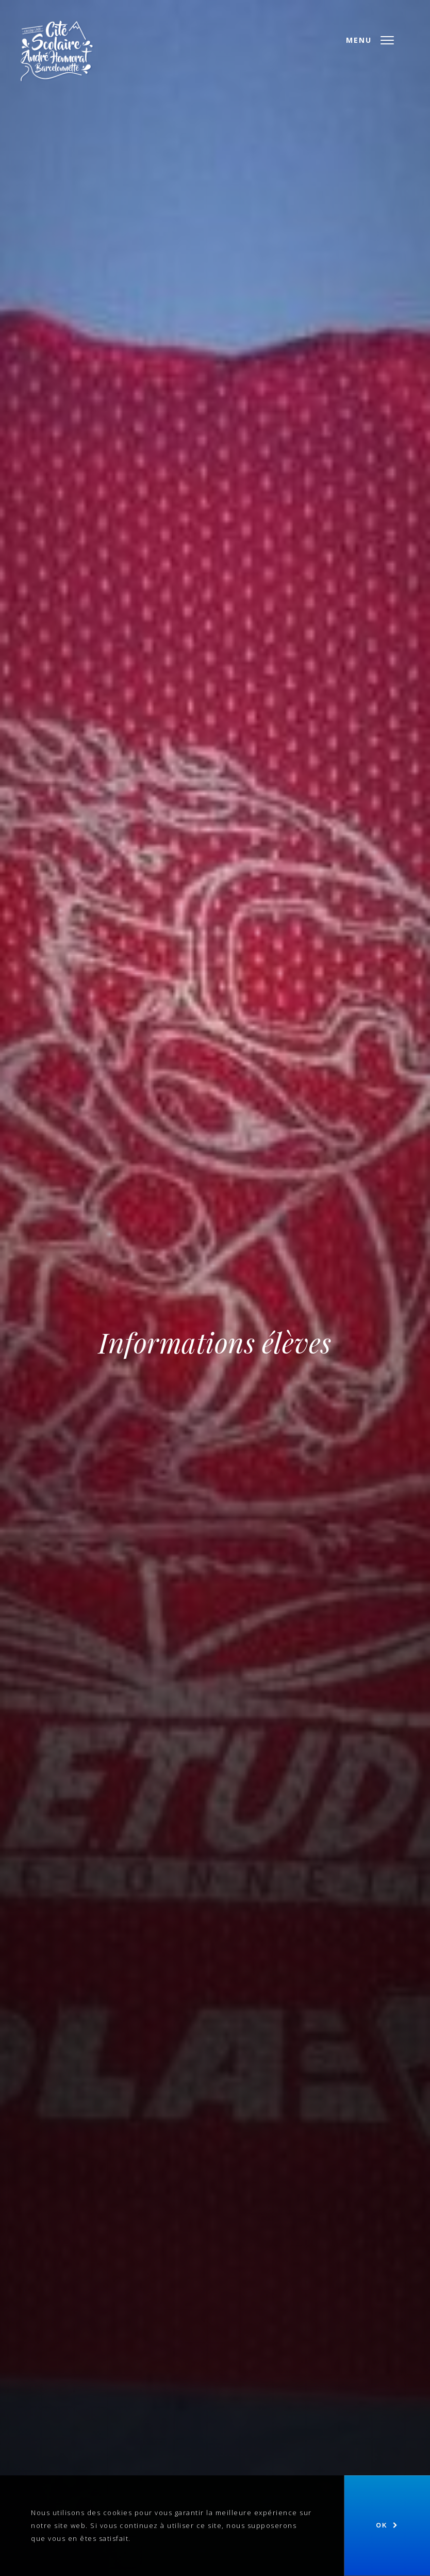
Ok (382, 2525)
